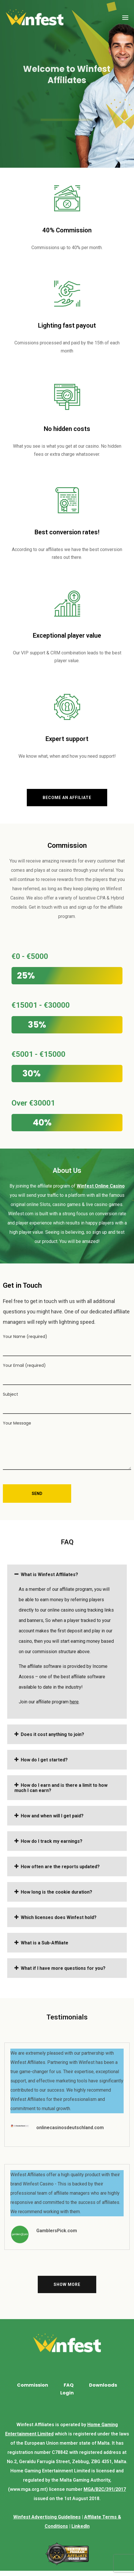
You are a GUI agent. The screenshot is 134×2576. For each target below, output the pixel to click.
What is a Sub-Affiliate (44, 1943)
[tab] (67, 1574)
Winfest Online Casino (101, 1186)
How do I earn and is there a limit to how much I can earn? (60, 1787)
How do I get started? (44, 1760)
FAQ (68, 2385)
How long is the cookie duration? (56, 1892)
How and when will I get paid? (52, 1816)
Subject (67, 1402)
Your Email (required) (67, 1373)
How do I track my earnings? (51, 1841)
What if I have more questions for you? (63, 1968)
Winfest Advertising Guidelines (47, 2517)
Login (67, 2393)
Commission (32, 2385)
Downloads (103, 2385)
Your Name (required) (67, 1345)
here (74, 1702)
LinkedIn (80, 2526)
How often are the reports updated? (60, 1866)
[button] (67, 797)
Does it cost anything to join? (52, 1734)
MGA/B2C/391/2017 (105, 2489)
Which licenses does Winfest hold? (59, 1917)
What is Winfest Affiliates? (49, 1574)
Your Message (67, 1445)
